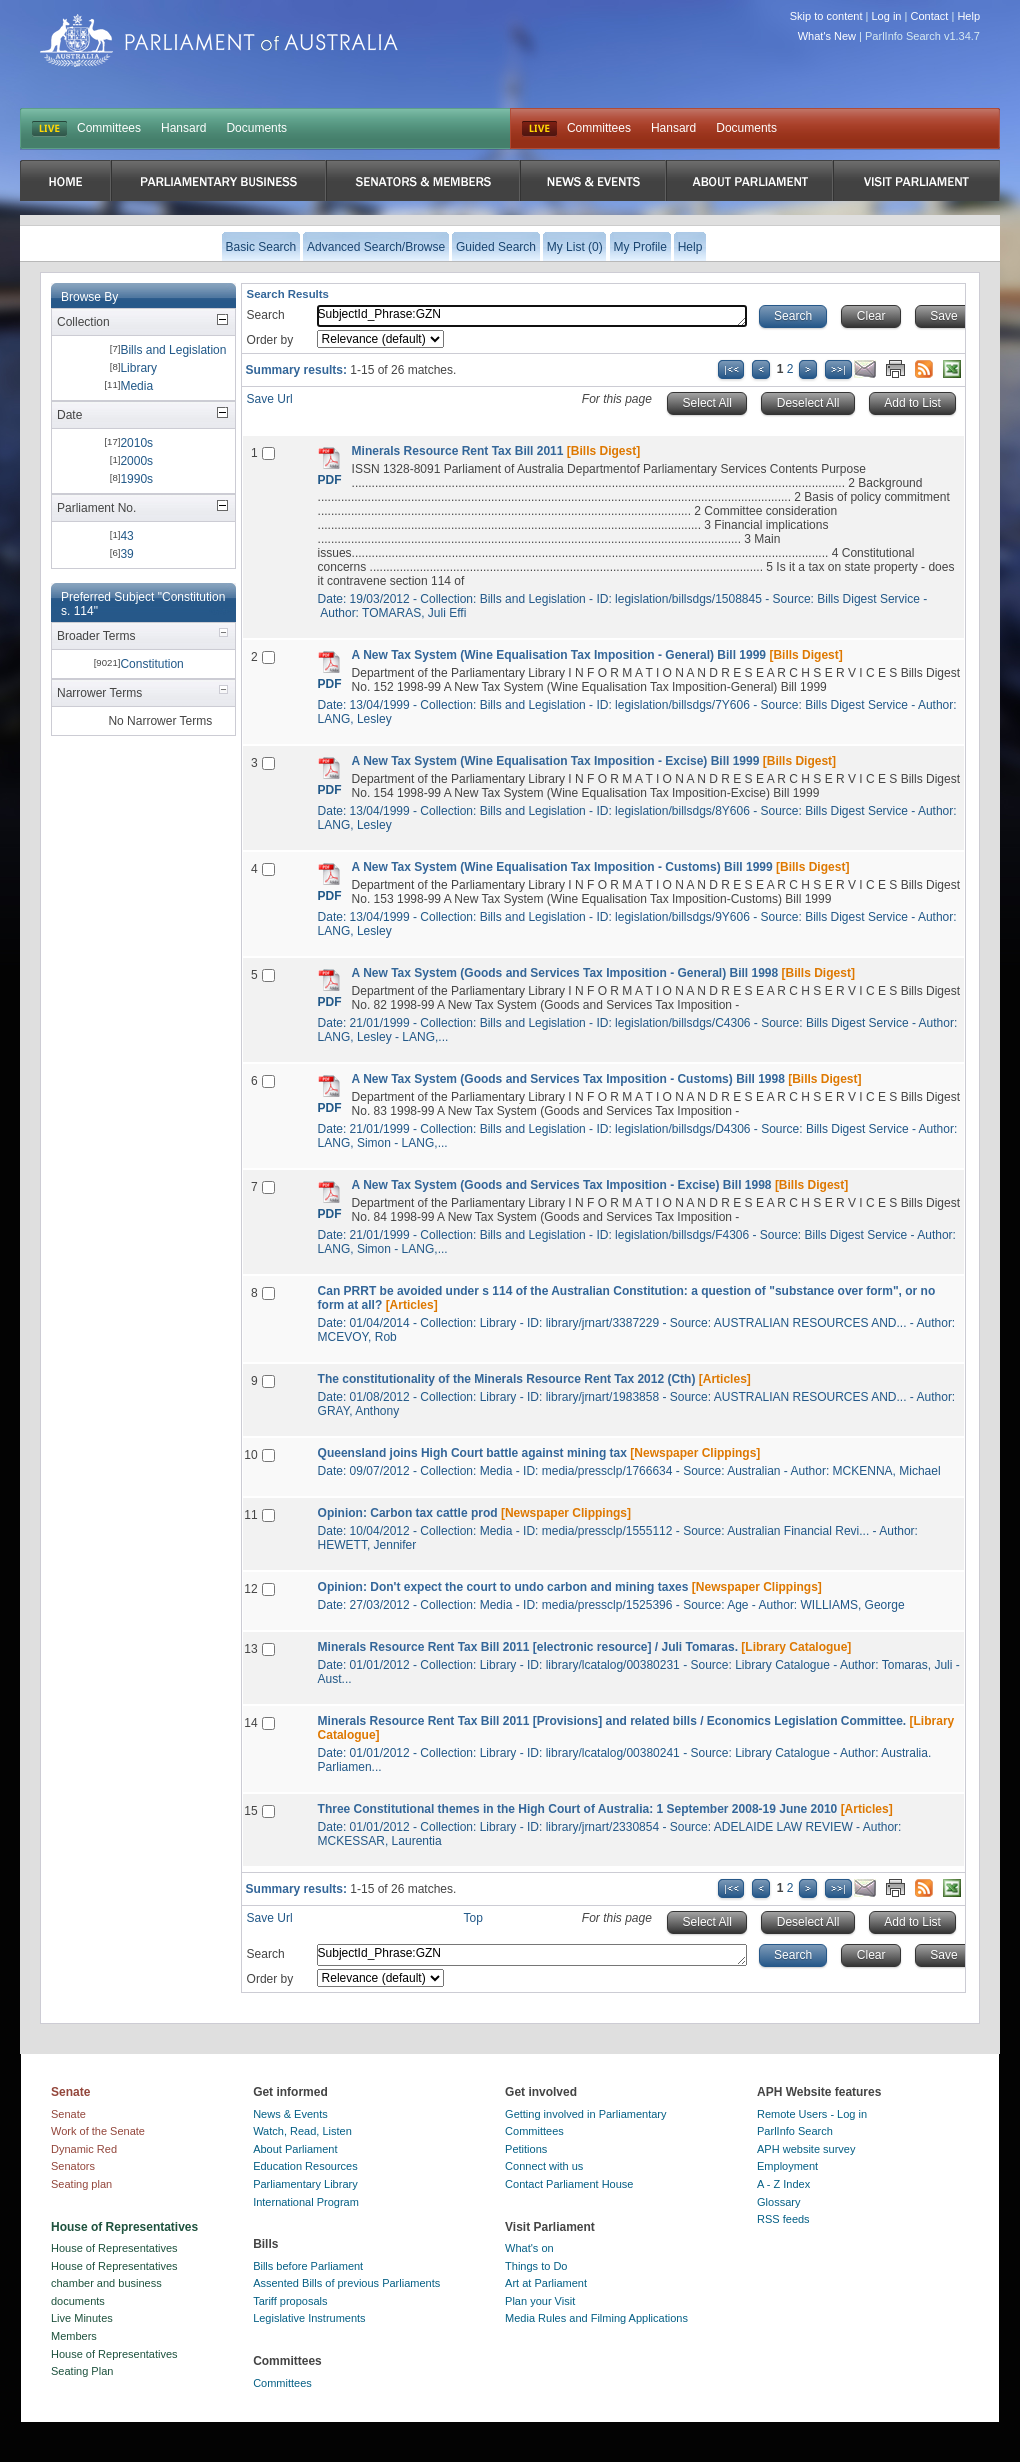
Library (138, 368)
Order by (270, 340)
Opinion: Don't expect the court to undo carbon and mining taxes (503, 1587)
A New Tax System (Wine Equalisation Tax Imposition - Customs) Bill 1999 (562, 867)
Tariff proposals (290, 2301)
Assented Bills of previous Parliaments (346, 2283)
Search (266, 315)
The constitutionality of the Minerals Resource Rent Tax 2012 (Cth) (507, 1379)
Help (968, 16)
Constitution (151, 664)
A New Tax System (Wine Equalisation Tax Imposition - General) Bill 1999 (559, 655)
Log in (887, 16)
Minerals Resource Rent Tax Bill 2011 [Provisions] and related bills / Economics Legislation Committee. (612, 1721)
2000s (136, 461)
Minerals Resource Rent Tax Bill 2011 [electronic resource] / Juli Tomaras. (528, 1647)
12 (250, 1589)
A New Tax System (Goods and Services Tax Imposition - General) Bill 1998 (565, 973)
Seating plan (81, 2184)
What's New (827, 36)
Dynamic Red (84, 2149)
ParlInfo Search (795, 2131)
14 (250, 1723)
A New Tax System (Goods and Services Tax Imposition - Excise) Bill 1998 (562, 1185)
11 (250, 1515)
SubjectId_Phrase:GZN (532, 316)
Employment (787, 2166)
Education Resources (305, 2166)
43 (126, 536)
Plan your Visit (540, 2301)
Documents (256, 128)
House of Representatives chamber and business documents (114, 2283)
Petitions (526, 2149)
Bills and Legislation (173, 350)
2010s (136, 443)
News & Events (290, 2114)
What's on (529, 2248)
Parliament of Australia (219, 40)
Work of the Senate (98, 2131)
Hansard (183, 128)
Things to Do (536, 2266)
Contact (929, 16)
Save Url (270, 399)
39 (126, 554)
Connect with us (544, 2166)
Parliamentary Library (305, 2184)
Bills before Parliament (308, 2266)
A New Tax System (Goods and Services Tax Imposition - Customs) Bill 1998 (568, 1079)
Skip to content (826, 16)
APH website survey (806, 2149)
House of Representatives (114, 2248)
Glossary (778, 2202)
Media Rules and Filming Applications (596, 2318)
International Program (306, 2202)
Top (473, 1918)
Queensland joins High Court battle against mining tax (472, 1453)
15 (250, 1811)
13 (250, 1649)
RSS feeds (783, 2219)
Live (539, 129)
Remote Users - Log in (812, 2114)
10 (250, 1455)
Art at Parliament (546, 2283)
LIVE (49, 129)
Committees (109, 128)
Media (136, 386)
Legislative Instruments (309, 2318)
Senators (73, 2166)
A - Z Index (783, 2184)
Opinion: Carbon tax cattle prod (408, 1513)
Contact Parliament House (569, 2184)
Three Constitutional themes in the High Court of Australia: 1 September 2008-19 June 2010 (578, 1809)
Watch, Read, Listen (302, 2131)
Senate (68, 2114)
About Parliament (295, 2149)
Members (74, 2336)
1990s (136, 479)
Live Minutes (82, 2318)
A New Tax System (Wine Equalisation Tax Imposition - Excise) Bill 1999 (556, 761)
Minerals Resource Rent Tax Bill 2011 (458, 451)
